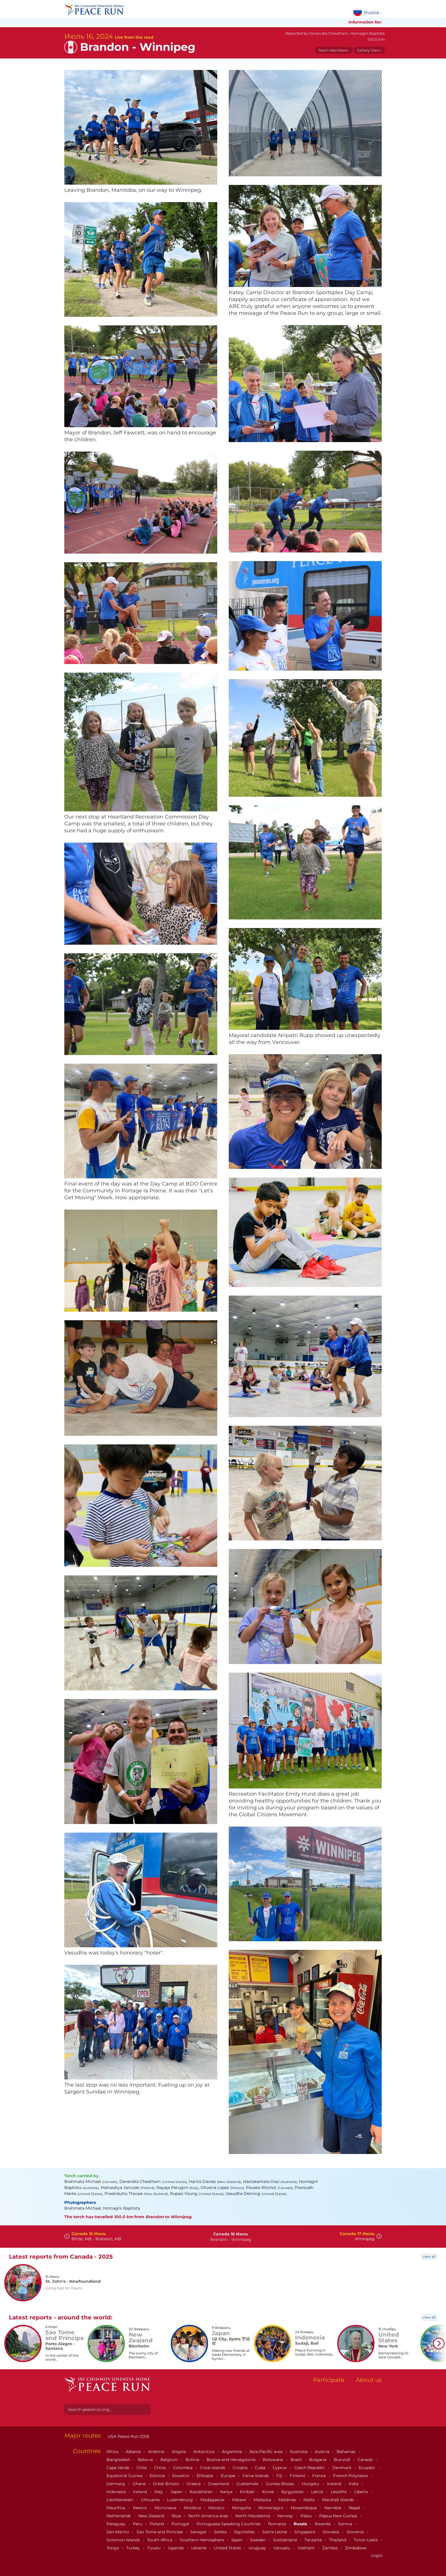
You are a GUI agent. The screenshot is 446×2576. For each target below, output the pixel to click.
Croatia (241, 2467)
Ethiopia (205, 2475)
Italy (159, 2491)
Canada (366, 2459)
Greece (194, 2483)
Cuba (260, 2467)
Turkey (133, 2547)
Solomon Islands (123, 2539)
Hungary (311, 2483)
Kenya (227, 2491)
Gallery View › (369, 50)
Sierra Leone (275, 2531)
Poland (157, 2523)
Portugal (180, 2523)
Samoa (345, 2523)
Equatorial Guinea (125, 2475)
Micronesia (165, 2507)
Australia (299, 2451)
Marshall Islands (338, 2499)
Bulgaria (318, 2459)
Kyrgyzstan (293, 2491)
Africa (112, 2451)
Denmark (342, 2467)
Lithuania (151, 2499)
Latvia (317, 2491)
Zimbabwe (355, 2547)
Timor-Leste (366, 2539)
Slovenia (356, 2531)
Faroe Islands (256, 2475)
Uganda (176, 2547)
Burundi (342, 2459)
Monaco (217, 2507)
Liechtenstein (120, 2499)
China (160, 2467)
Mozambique (304, 2507)
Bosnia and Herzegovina (232, 2459)
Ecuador (368, 2467)
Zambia (330, 2547)
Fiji (280, 2475)
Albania (134, 2451)
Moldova (193, 2507)
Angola (179, 2451)
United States (228, 2547)
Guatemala (247, 2483)
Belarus (146, 2459)
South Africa (160, 2539)
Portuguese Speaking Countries (229, 2523)
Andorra (156, 2451)
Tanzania (313, 2539)
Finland (298, 2475)
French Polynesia (351, 2475)
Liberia (361, 2491)
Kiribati (248, 2491)
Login (377, 2555)
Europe (228, 2475)
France (319, 2475)
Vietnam (307, 2547)
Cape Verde (118, 2467)
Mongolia (242, 2507)
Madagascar (213, 2499)
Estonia (158, 2475)
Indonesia (116, 2491)
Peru (138, 2523)
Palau (306, 2515)
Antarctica (204, 2451)
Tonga (113, 2547)
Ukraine (199, 2547)
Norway (286, 2515)
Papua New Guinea (338, 2515)
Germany (116, 2483)
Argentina (232, 2451)
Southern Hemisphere (202, 2539)
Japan (176, 2491)
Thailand (338, 2539)
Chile (142, 2467)
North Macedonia (253, 2515)
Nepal (355, 2507)
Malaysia (263, 2499)
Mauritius (116, 2507)
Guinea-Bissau (281, 2483)
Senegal (199, 2531)
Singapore (305, 2531)
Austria (322, 2451)
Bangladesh (118, 2459)
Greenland (219, 2483)
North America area (208, 2515)
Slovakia (331, 2531)
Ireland (140, 2491)
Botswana (273, 2459)
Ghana (140, 2483)
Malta (309, 2499)
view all (429, 2256)
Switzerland (285, 2539)
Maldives (287, 2499)
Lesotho (339, 2491)
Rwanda (323, 2523)
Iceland (334, 2483)
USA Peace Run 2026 (128, 2436)
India (354, 2483)
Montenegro (271, 2507)
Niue (177, 2515)
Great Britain (166, 2483)
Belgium (169, 2459)
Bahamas (347, 2451)
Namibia (333, 2507)
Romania (277, 2523)
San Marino (118, 2531)
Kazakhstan (202, 2491)
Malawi (239, 2499)
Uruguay (258, 2547)
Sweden (258, 2539)
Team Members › (333, 50)
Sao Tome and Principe (160, 2531)
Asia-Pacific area (266, 2451)
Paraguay (116, 2523)
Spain (237, 2539)
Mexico (140, 2507)
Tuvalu (154, 2547)
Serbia (221, 2531)
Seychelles (245, 2531)
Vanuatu (282, 2547)
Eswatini (181, 2475)
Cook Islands (213, 2467)
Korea (268, 2491)
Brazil (296, 2459)
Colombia (183, 2467)
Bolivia (192, 2459)
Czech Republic (310, 2467)
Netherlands (119, 2515)
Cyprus (280, 2467)
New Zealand (151, 2515)
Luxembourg (180, 2499)
